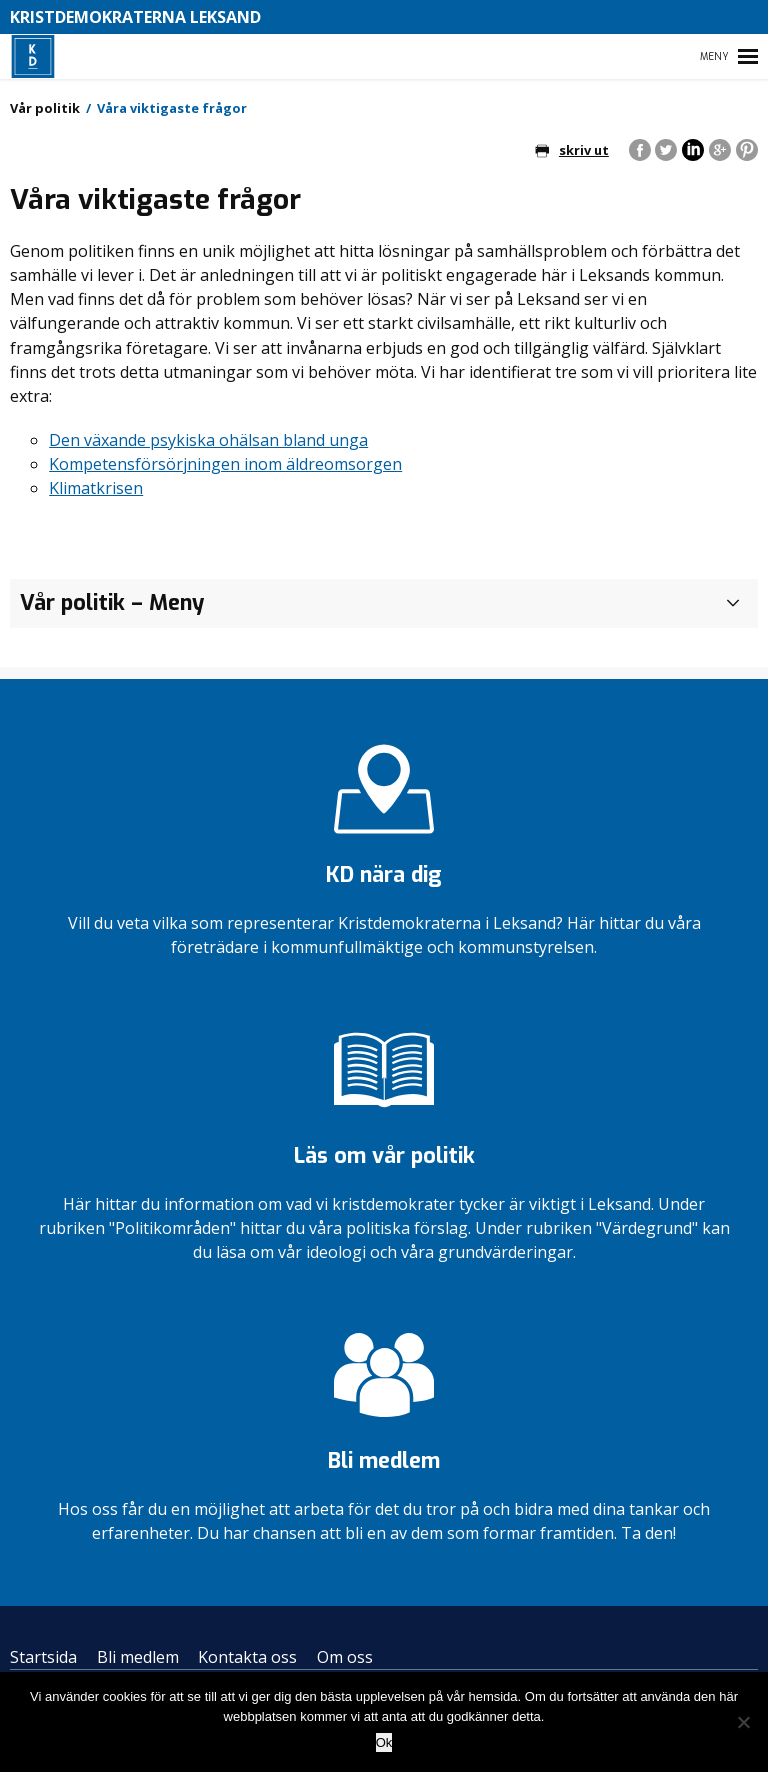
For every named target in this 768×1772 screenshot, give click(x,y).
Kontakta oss (247, 1657)
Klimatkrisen (96, 488)
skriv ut (572, 150)
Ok (384, 1742)
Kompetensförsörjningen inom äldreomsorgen (225, 464)
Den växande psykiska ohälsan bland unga (208, 440)
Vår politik (45, 108)
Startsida (43, 1657)
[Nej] (743, 1722)
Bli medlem (138, 1657)
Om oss (345, 1657)
